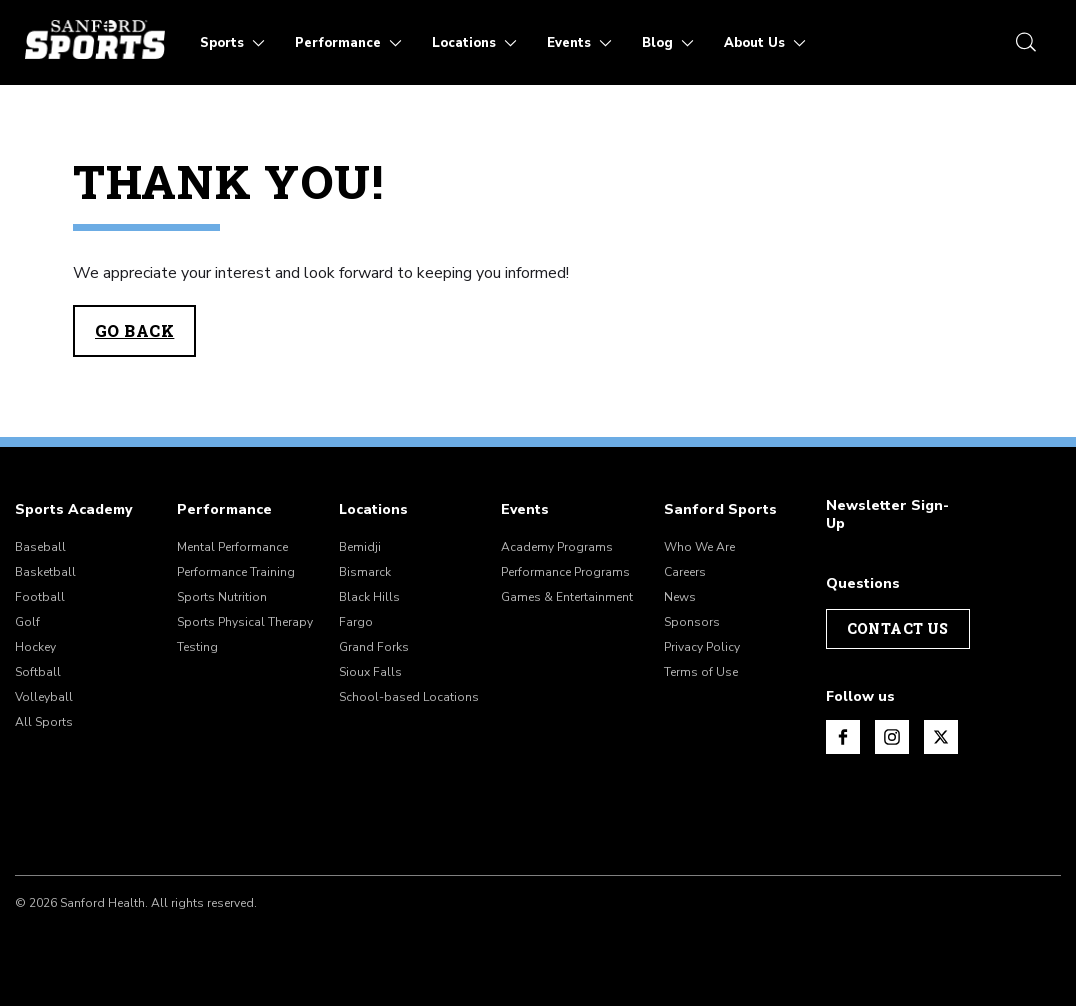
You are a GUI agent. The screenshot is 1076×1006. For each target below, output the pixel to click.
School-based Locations (409, 697)
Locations (373, 510)
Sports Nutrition (222, 597)
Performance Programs (565, 572)
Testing (197, 647)
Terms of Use (701, 672)
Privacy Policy (702, 647)
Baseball (40, 547)
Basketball (45, 572)
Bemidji (360, 547)
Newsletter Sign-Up (887, 515)
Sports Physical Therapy (245, 622)
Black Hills (369, 597)
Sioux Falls (370, 672)
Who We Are (699, 547)
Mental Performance (232, 547)
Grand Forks (374, 647)
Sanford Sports (720, 510)
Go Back (134, 330)
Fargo (356, 622)
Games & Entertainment (567, 597)
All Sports (44, 722)
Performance (224, 510)
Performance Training (236, 572)
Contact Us (898, 628)
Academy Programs (557, 547)
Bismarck (365, 572)
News (680, 597)
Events (525, 510)
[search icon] (1026, 42)
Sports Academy (73, 510)
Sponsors (692, 622)
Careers (685, 572)
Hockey (35, 647)
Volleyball (44, 697)
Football (40, 597)
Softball (38, 672)
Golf (27, 622)
